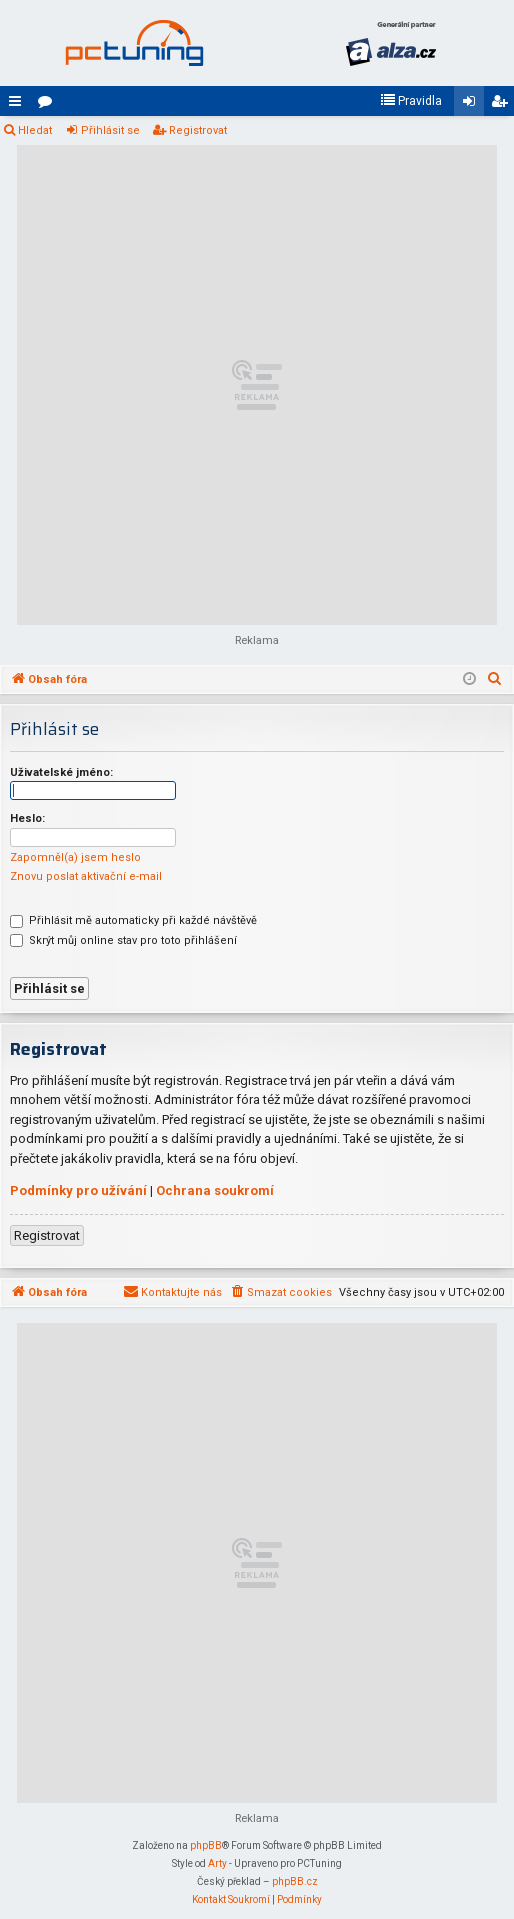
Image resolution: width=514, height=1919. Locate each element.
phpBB (206, 1845)
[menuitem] (411, 101)
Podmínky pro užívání (78, 1190)
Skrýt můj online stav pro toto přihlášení (123, 940)
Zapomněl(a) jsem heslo (75, 857)
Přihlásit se (110, 130)
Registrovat (198, 130)
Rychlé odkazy (19, 105)
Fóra (49, 105)
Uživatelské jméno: (61, 772)
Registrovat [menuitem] (503, 105)
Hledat (35, 130)
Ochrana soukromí (215, 1190)
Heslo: (27, 818)
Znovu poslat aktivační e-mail (86, 876)
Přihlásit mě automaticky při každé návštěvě (133, 920)
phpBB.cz (295, 1881)
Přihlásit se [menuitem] (473, 105)
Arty (217, 1863)
